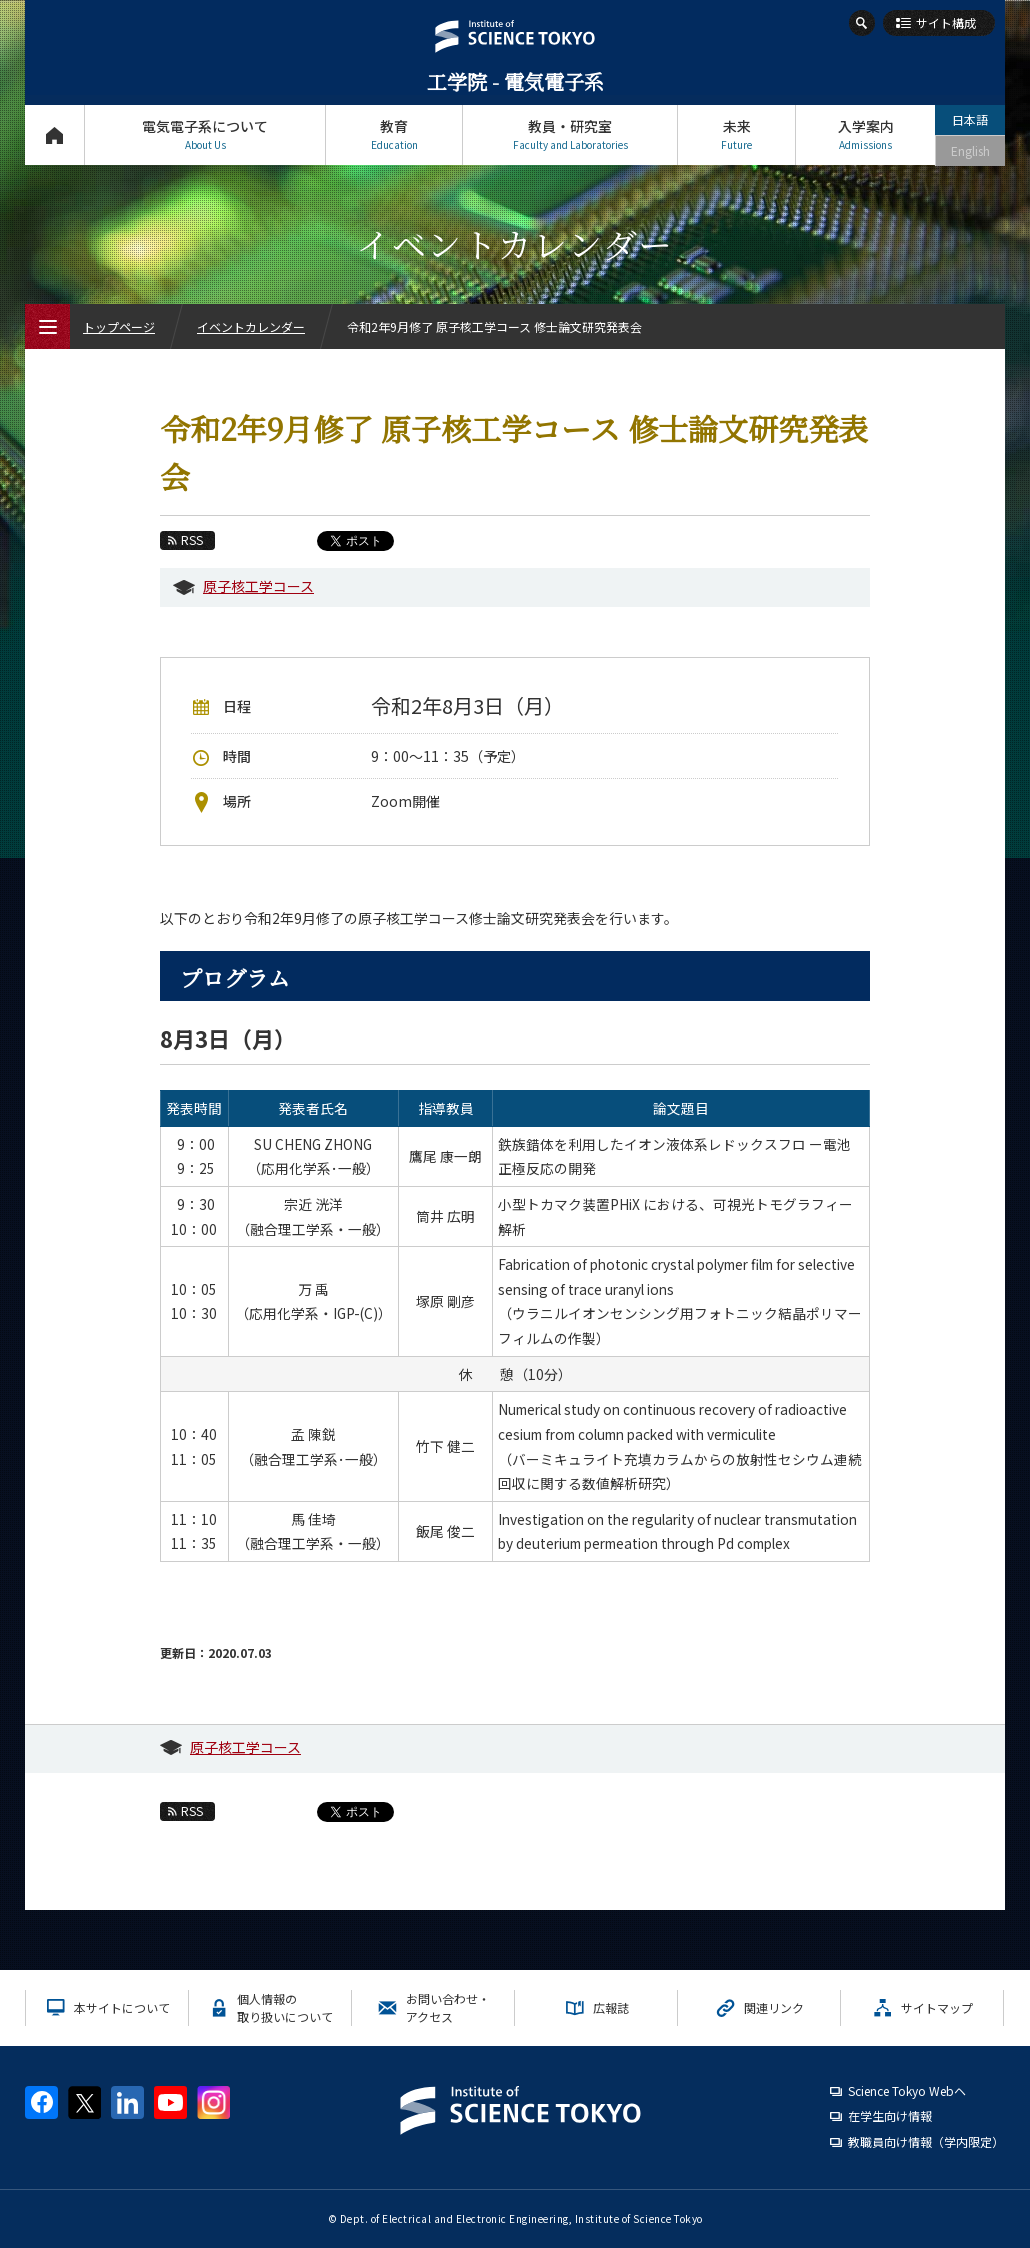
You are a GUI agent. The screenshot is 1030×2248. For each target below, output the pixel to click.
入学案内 (865, 134)
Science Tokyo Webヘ (907, 2090)
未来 (736, 134)
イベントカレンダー (251, 326)
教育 (394, 134)
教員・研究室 (570, 134)
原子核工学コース (258, 586)
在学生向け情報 (890, 2115)
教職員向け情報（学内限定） (926, 2141)
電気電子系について (205, 134)
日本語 (970, 119)
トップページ (54, 134)
